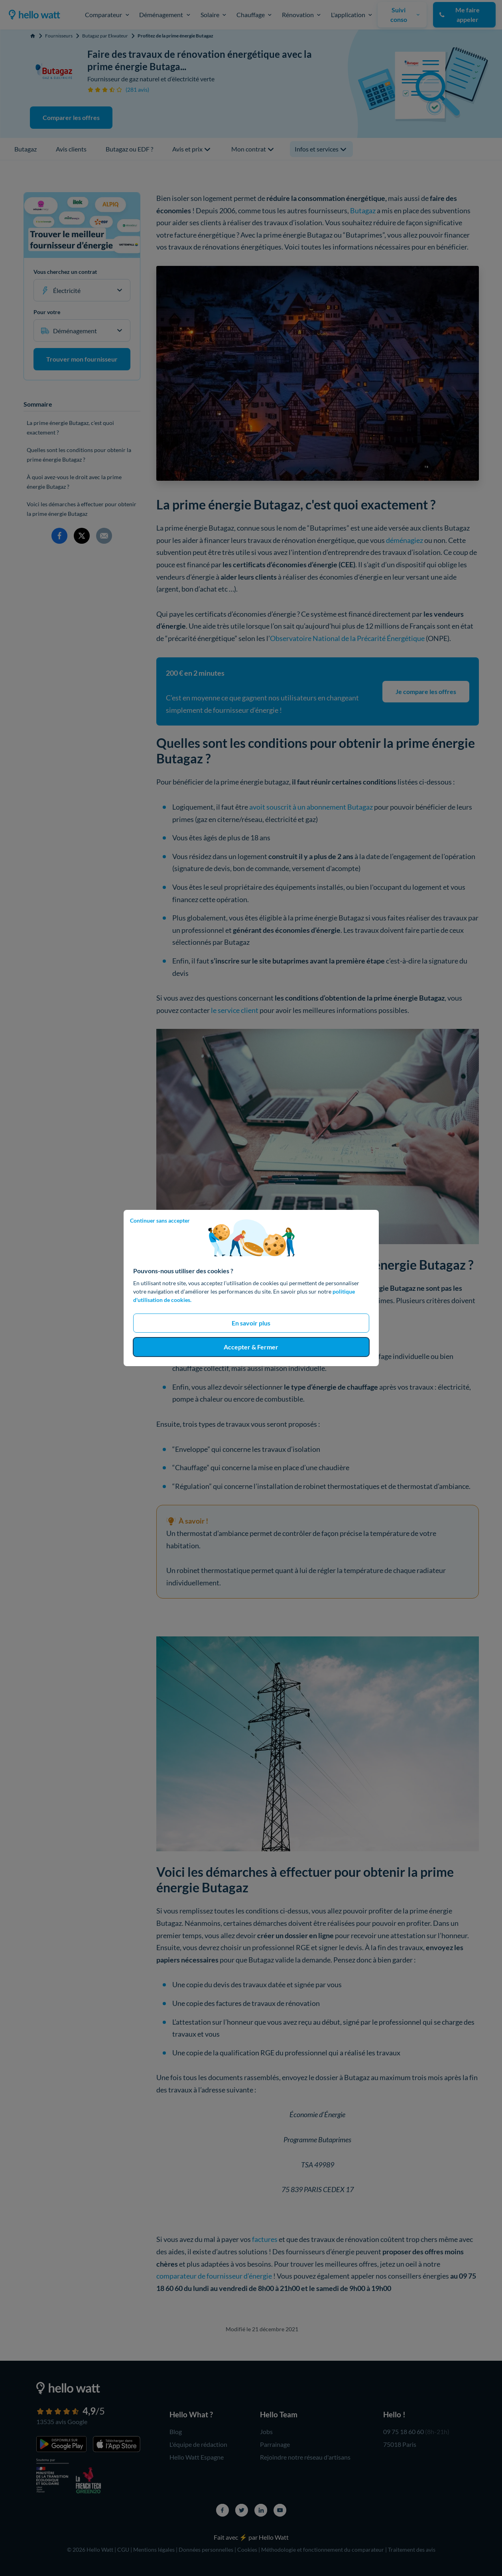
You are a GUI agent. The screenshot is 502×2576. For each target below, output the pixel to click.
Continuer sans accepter (160, 1220)
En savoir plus (251, 1323)
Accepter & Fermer (251, 1347)
